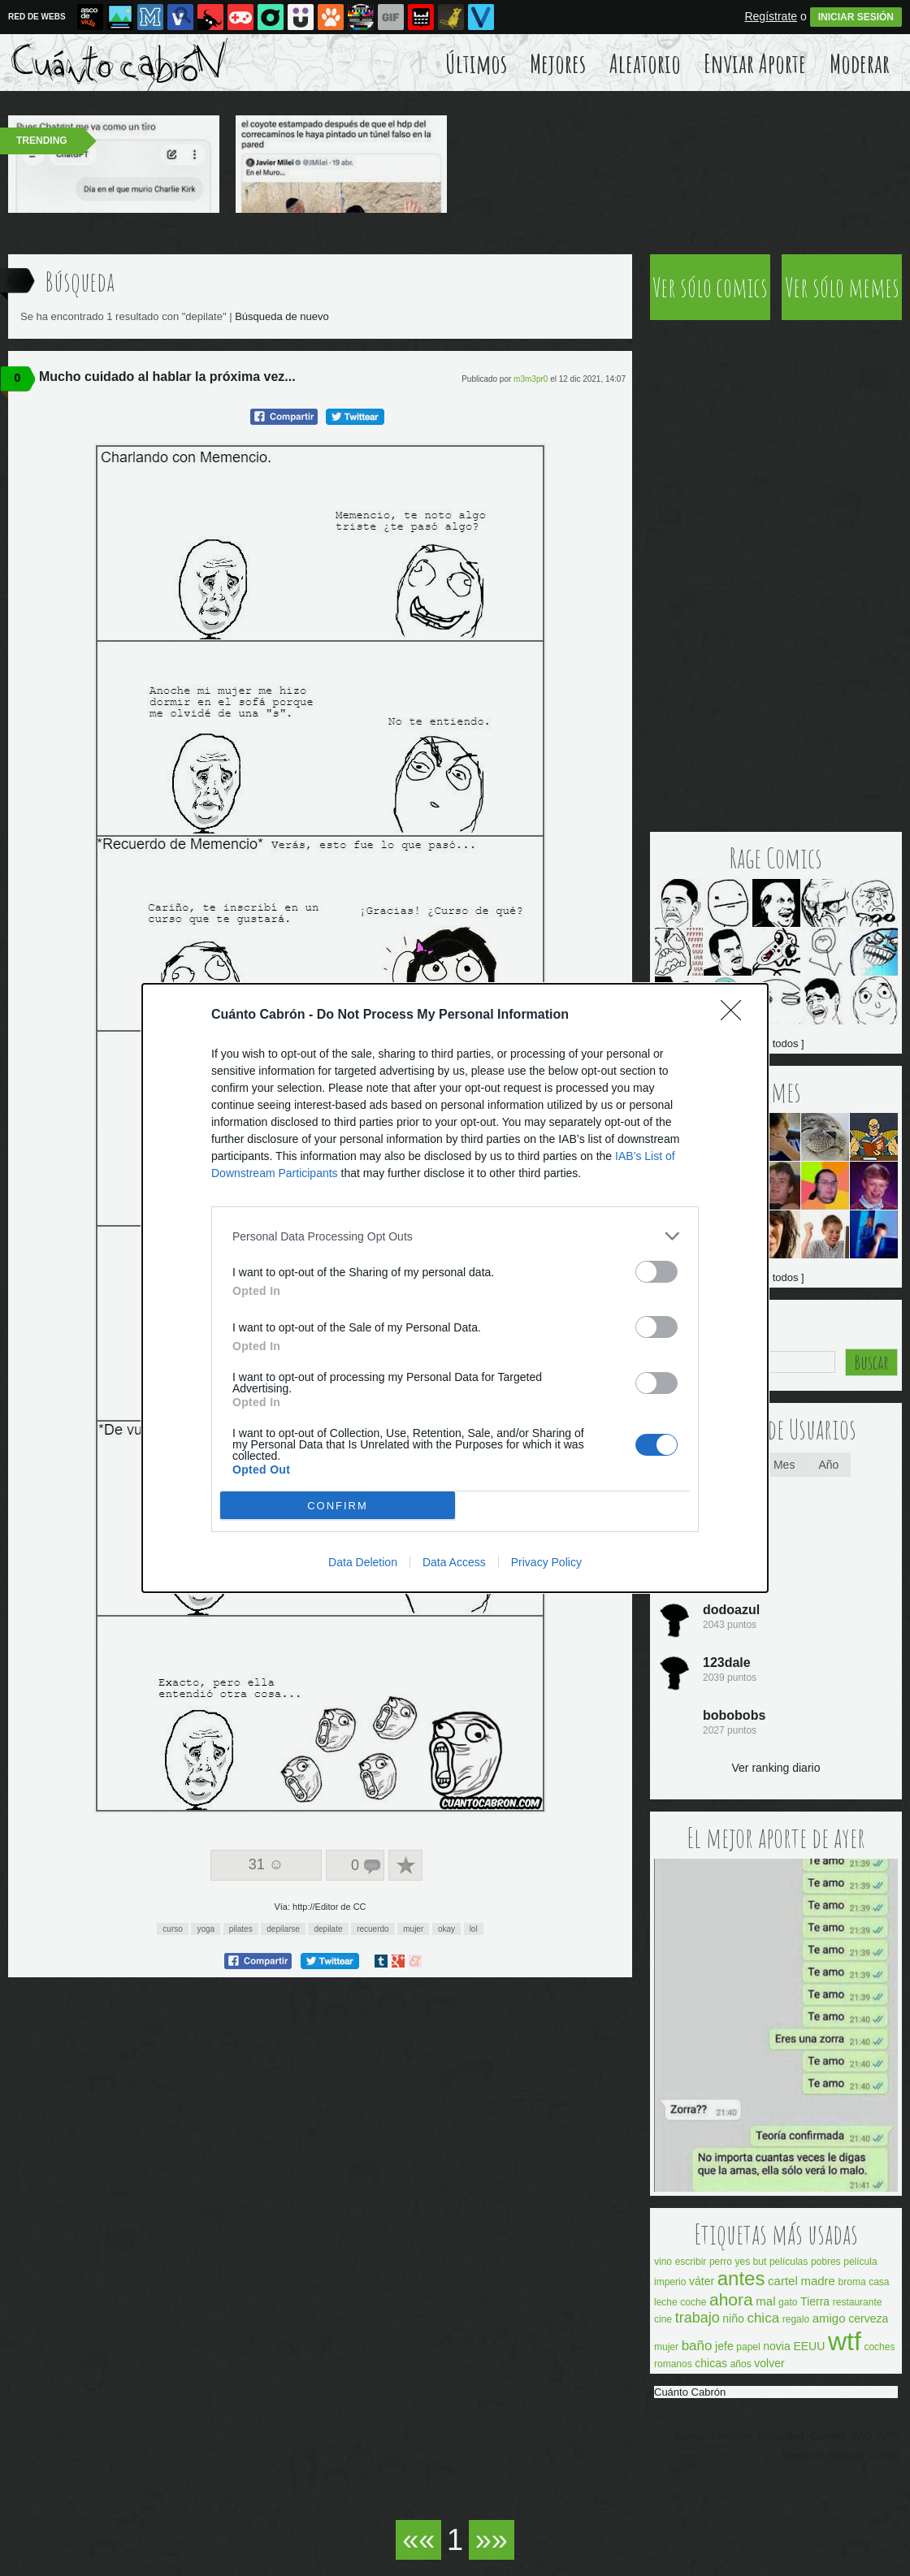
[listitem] (455, 1236)
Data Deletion (362, 1562)
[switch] (656, 1272)
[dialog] (455, 1288)
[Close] (736, 1015)
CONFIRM (337, 1506)
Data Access (454, 1562)
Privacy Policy (546, 1562)
